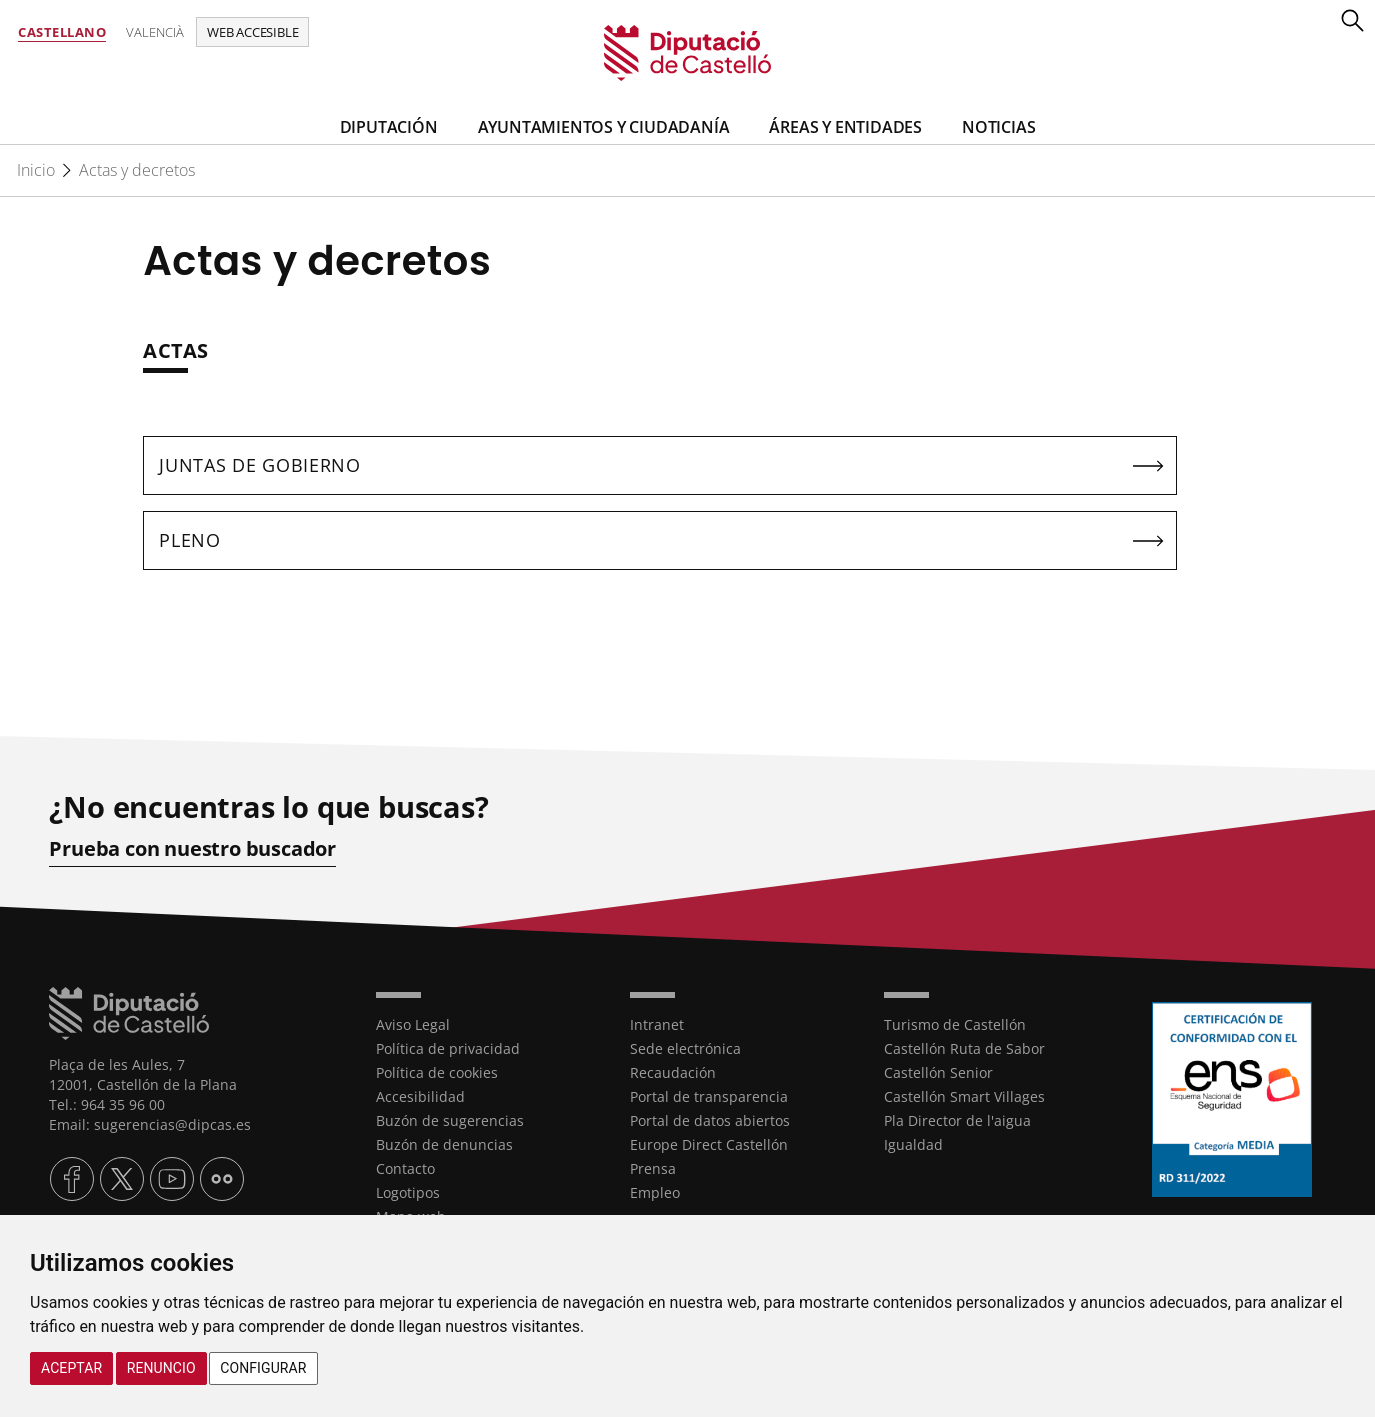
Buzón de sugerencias (450, 1120)
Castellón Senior (938, 1072)
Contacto (405, 1168)
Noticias (998, 127)
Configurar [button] (263, 1368)
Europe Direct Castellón (709, 1144)
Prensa (653, 1168)
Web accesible (252, 32)
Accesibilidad (420, 1096)
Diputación (389, 127)
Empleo (655, 1192)
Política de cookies (437, 1072)
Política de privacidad (448, 1048)
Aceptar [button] (71, 1368)
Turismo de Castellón (955, 1024)
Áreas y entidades (845, 127)
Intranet (657, 1024)
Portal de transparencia (709, 1096)
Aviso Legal (413, 1024)
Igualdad (913, 1144)
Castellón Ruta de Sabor (964, 1048)
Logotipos (408, 1192)
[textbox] (660, 361)
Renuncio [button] (161, 1368)
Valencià (155, 32)
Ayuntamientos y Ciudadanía (604, 127)
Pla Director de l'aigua (957, 1120)
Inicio (36, 170)
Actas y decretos (137, 170)
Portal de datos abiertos (710, 1120)
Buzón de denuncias (444, 1144)
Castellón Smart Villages (964, 1096)
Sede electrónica (685, 1048)
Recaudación (673, 1072)
